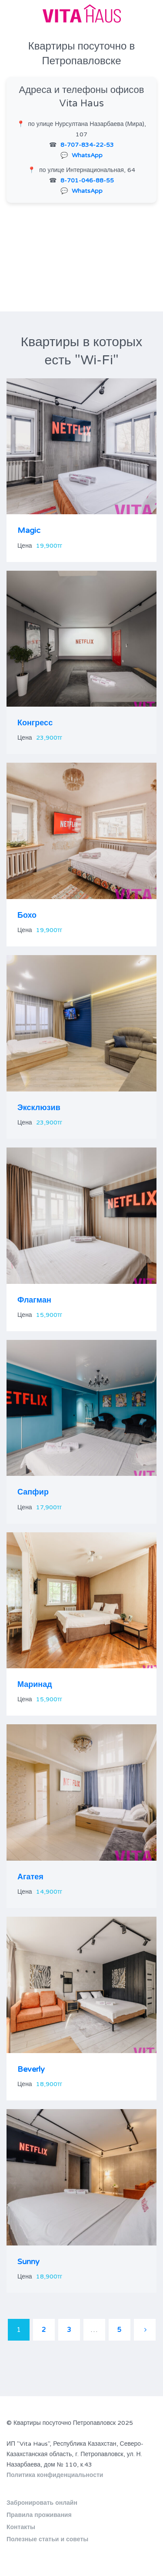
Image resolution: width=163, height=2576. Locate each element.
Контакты (21, 2527)
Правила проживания (39, 2515)
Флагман (34, 1300)
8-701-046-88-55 (87, 180)
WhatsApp (87, 155)
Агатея (30, 1877)
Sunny (28, 2261)
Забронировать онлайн (42, 2503)
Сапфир (33, 1492)
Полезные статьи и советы (47, 2539)
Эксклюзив (38, 1107)
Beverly (31, 2069)
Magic (28, 530)
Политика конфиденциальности (55, 2475)
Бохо (27, 915)
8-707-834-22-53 (87, 145)
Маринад (34, 1684)
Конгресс (35, 722)
